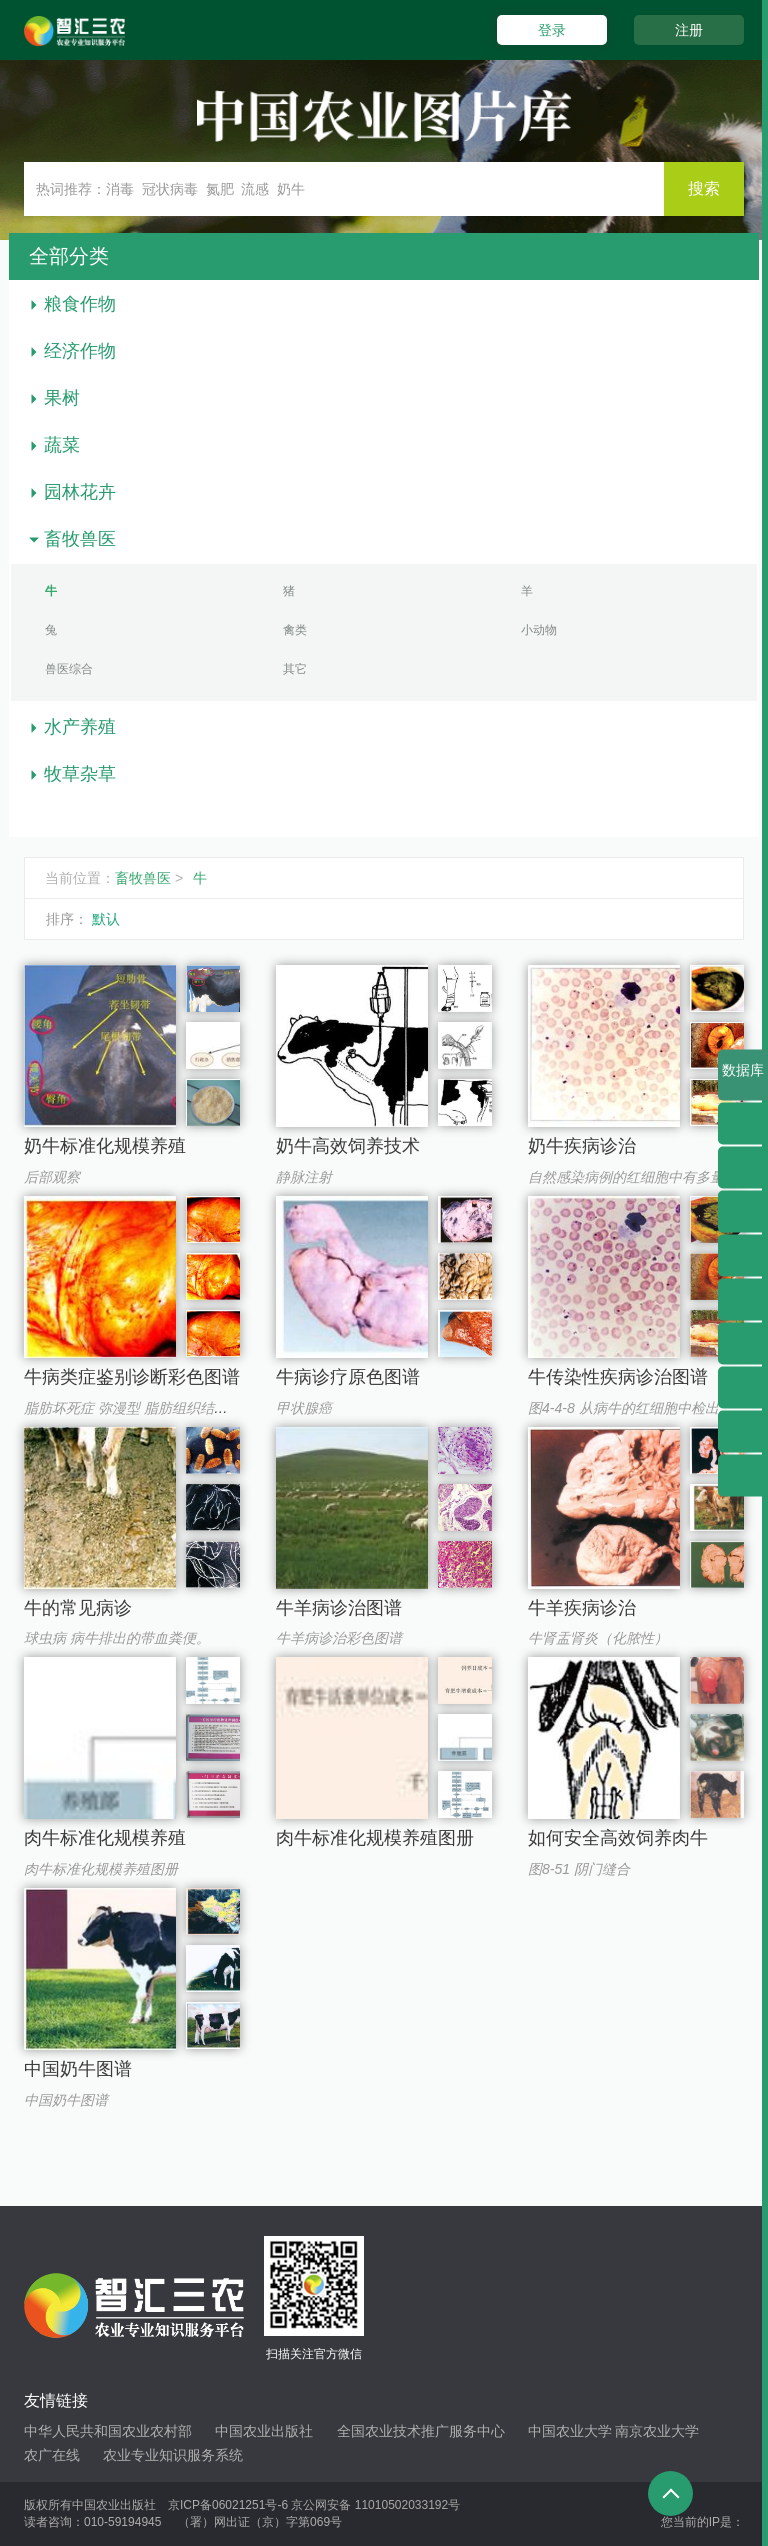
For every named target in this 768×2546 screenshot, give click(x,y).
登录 (552, 30)
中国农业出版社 (264, 2431)
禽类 (295, 630)
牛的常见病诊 (78, 1608)
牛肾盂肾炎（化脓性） (598, 1638)
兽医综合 (69, 669)
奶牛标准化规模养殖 (105, 1146)
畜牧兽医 (80, 539)
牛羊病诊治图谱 (339, 1608)
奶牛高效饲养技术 (348, 1146)
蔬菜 (62, 445)
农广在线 (52, 2455)
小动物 (539, 630)
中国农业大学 (570, 2431)
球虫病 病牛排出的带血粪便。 (117, 1638)
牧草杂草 (80, 774)
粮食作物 (80, 304)
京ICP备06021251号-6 (228, 2505)
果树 (62, 398)
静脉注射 (304, 1177)
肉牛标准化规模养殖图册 (101, 1869)
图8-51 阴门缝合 (579, 1869)
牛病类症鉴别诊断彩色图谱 (132, 1377)
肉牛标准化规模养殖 (105, 1838)
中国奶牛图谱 (78, 2069)
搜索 (704, 188)
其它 (295, 669)
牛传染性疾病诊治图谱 (618, 1377)
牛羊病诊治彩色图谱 (339, 1638)
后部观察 (52, 1177)
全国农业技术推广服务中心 (421, 2431)
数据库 (743, 1081)
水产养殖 (80, 727)
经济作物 (80, 351)
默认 (106, 919)
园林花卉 (80, 492)
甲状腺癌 (304, 1408)
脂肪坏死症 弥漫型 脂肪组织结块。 (133, 1408)
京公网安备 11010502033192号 (375, 2505)
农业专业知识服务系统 (173, 2455)
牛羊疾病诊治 (582, 1608)
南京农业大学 (657, 2431)
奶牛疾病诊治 (582, 1146)
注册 (689, 30)
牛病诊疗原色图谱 (348, 1377)
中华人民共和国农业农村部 (108, 2431)
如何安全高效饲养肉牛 (618, 1838)
